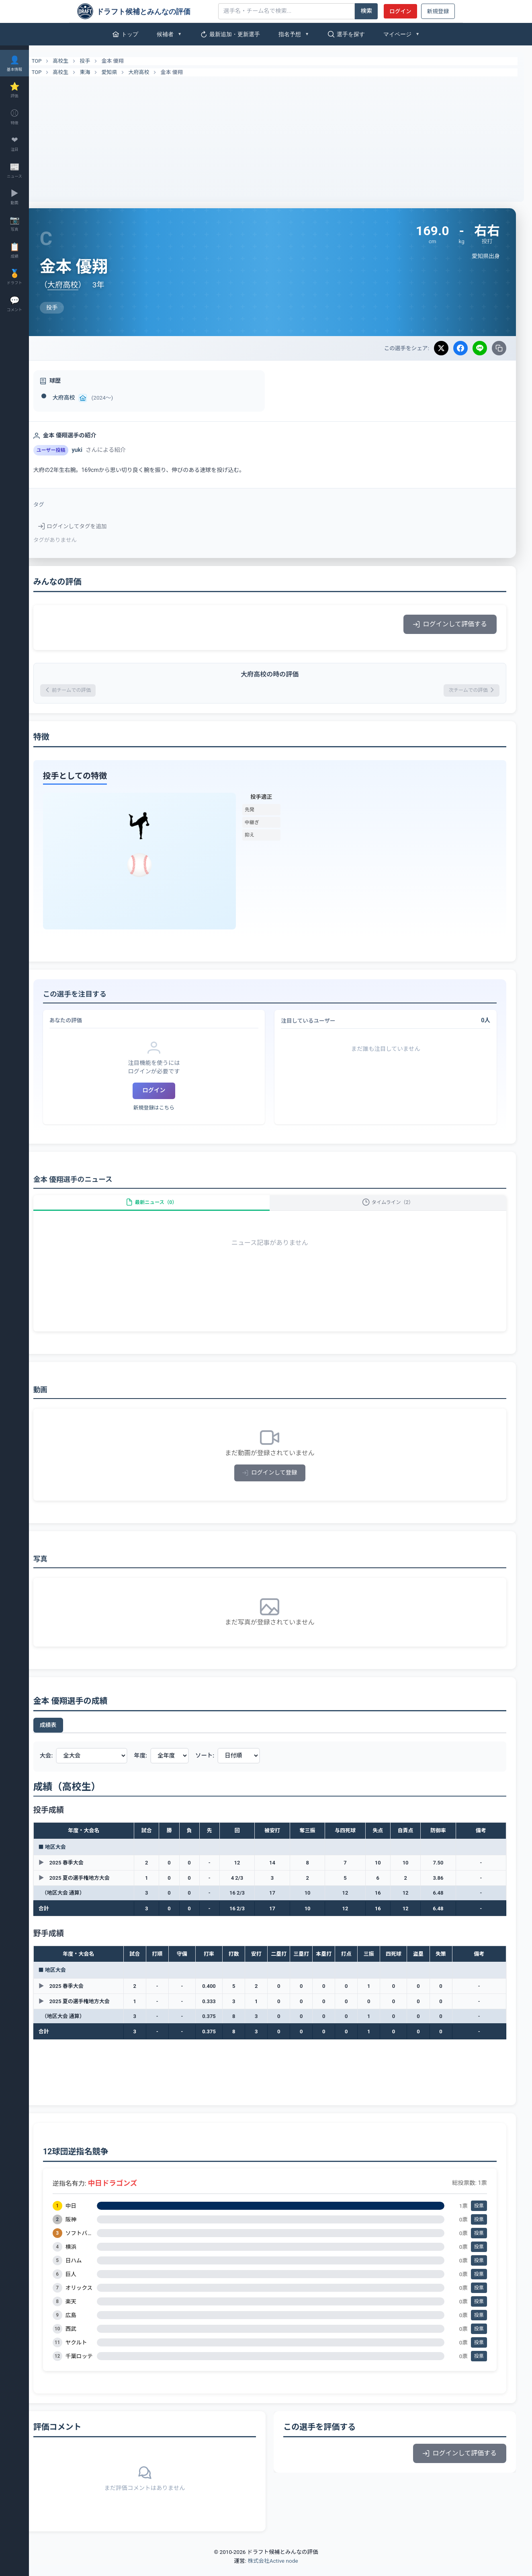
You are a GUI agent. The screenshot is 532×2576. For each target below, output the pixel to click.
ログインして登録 (280, 1483)
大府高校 (160, 72)
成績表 (69, 1736)
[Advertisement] (280, 136)
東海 (106, 72)
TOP (53, 61)
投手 (106, 61)
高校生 (82, 61)
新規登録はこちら (169, 1110)
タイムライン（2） (393, 1209)
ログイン (400, 11)
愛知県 (131, 72)
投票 (479, 2216)
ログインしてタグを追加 (93, 526)
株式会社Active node (273, 2571)
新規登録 (438, 11)
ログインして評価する (450, 624)
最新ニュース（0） (167, 1209)
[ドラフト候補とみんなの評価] (144, 11)
